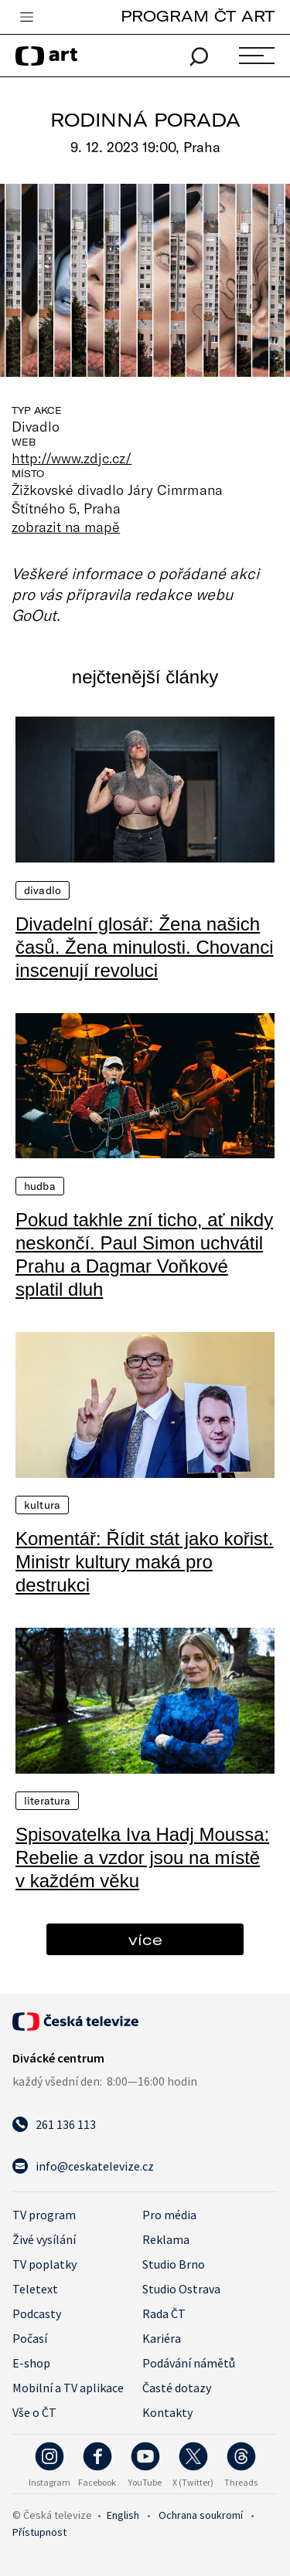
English (123, 2515)
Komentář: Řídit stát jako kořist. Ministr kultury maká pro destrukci (144, 1561)
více (145, 1939)
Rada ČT (164, 2313)
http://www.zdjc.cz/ (71, 457)
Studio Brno (173, 2264)
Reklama (165, 2239)
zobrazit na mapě (66, 526)
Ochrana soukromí (201, 2515)
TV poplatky (44, 2264)
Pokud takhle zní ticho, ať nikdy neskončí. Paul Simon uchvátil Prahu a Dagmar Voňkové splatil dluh (144, 1254)
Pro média (169, 2214)
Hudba (40, 1186)
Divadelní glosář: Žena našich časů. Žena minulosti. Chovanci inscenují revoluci (144, 947)
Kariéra (161, 2338)
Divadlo (42, 890)
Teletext (35, 2288)
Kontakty (167, 2412)
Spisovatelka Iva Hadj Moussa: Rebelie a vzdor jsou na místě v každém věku (142, 1857)
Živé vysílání (44, 2239)
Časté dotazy (176, 2387)
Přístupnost (39, 2532)
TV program (44, 2214)
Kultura (42, 1505)
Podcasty (36, 2313)
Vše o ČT (34, 2412)
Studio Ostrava (181, 2288)
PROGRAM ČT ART (198, 15)
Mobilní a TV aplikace (68, 2387)
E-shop (31, 2363)
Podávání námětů (188, 2363)
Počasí (29, 2338)
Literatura (47, 1801)
